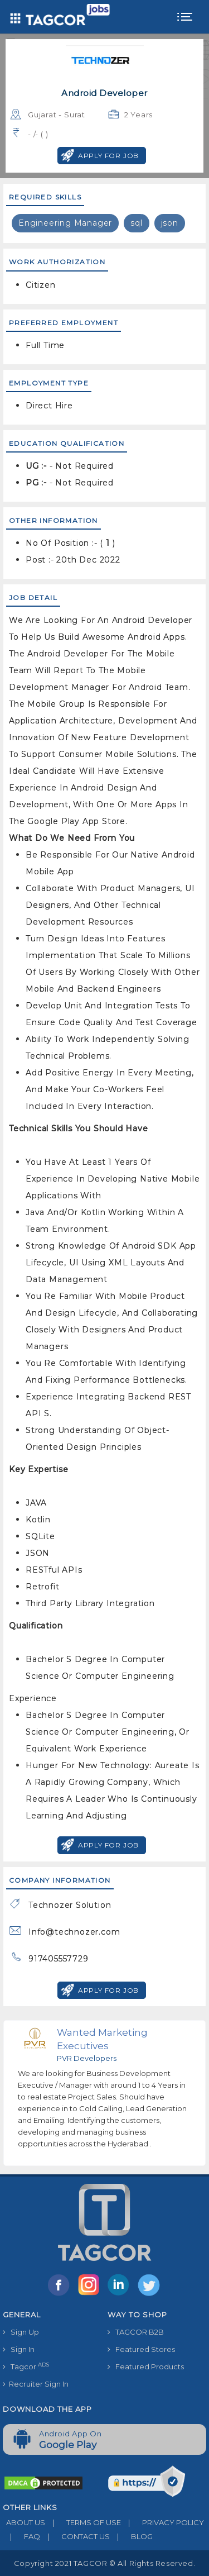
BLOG (131, 2536)
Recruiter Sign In (36, 2383)
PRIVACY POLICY (162, 2522)
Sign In (19, 2349)
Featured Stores (141, 2349)
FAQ (21, 2536)
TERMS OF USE (83, 2522)
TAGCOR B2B (136, 2331)
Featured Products (146, 2366)
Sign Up (21, 2331)
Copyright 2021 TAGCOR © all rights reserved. (104, 2563)
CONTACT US (75, 2536)
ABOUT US (24, 2522)
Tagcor (26, 2366)
